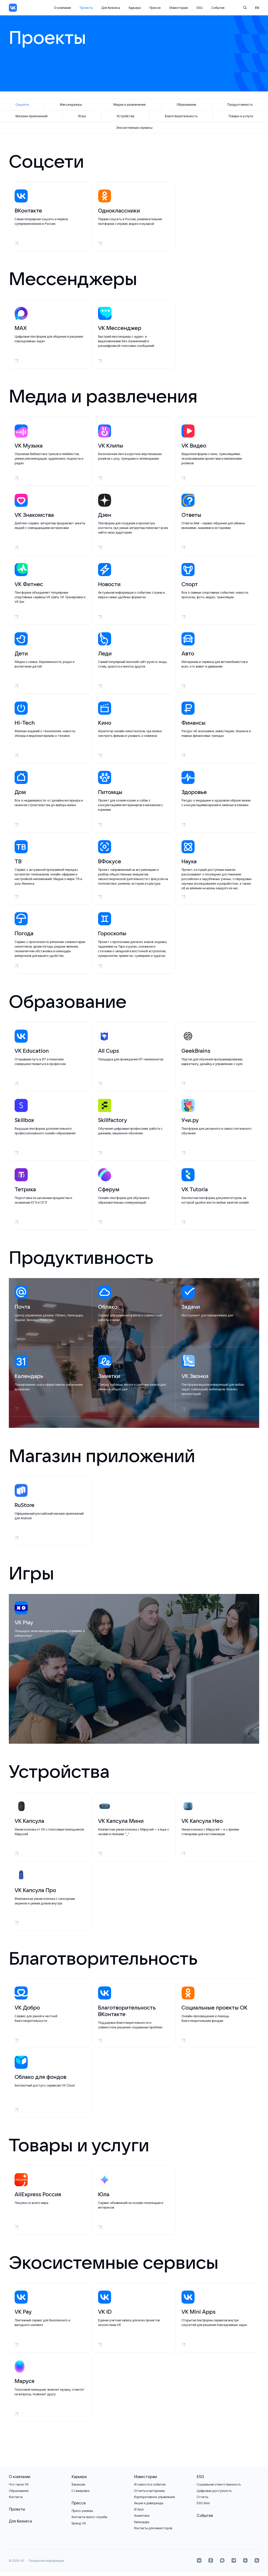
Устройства (125, 116)
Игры (82, 116)
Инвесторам (178, 8)
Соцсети (22, 104)
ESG (199, 8)
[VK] (13, 8)
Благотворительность (181, 116)
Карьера (135, 8)
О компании (62, 8)
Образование (186, 104)
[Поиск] (245, 7)
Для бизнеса (111, 8)
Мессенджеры (71, 104)
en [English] (257, 8)
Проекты (86, 8)
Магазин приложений (31, 116)
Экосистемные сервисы (134, 128)
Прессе (155, 8)
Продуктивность (240, 104)
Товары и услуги (240, 116)
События (217, 8)
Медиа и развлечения (129, 104)
